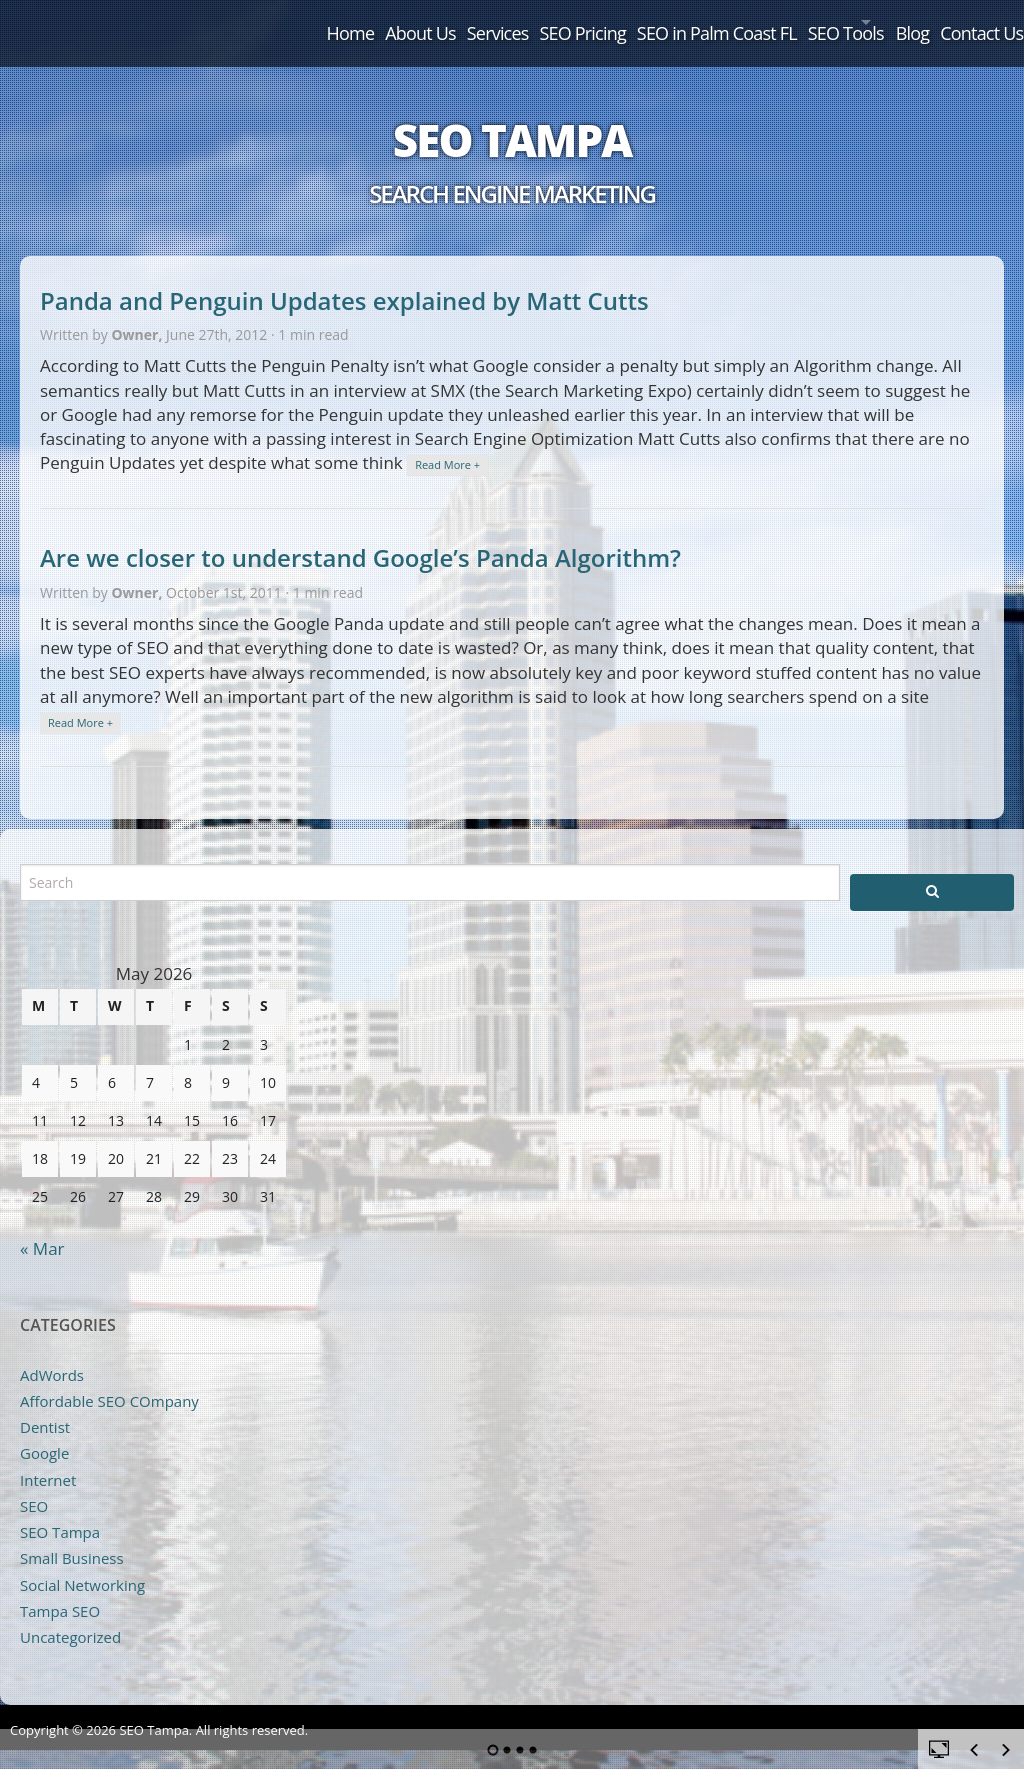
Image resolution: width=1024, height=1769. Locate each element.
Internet (48, 1458)
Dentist (45, 1405)
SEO (34, 1484)
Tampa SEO (60, 1589)
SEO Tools (777, 22)
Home (193, 22)
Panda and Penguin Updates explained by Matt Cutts (344, 278)
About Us (280, 22)
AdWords (52, 1353)
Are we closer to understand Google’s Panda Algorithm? (360, 536)
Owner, (138, 312)
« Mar (42, 1226)
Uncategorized (70, 1615)
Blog (881, 22)
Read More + (447, 443)
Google (44, 1432)
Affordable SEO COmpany (109, 1379)
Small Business (72, 1537)
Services (376, 22)
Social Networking (82, 1563)
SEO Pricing (478, 22)
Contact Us (968, 22)
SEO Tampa (512, 118)
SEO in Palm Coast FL (630, 22)
